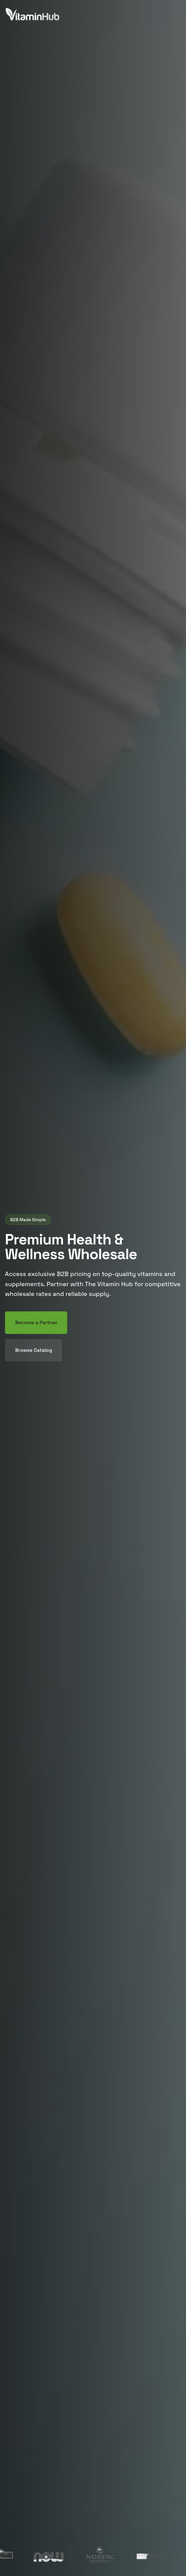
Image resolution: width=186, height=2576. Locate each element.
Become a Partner (36, 1322)
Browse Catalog (33, 1350)
